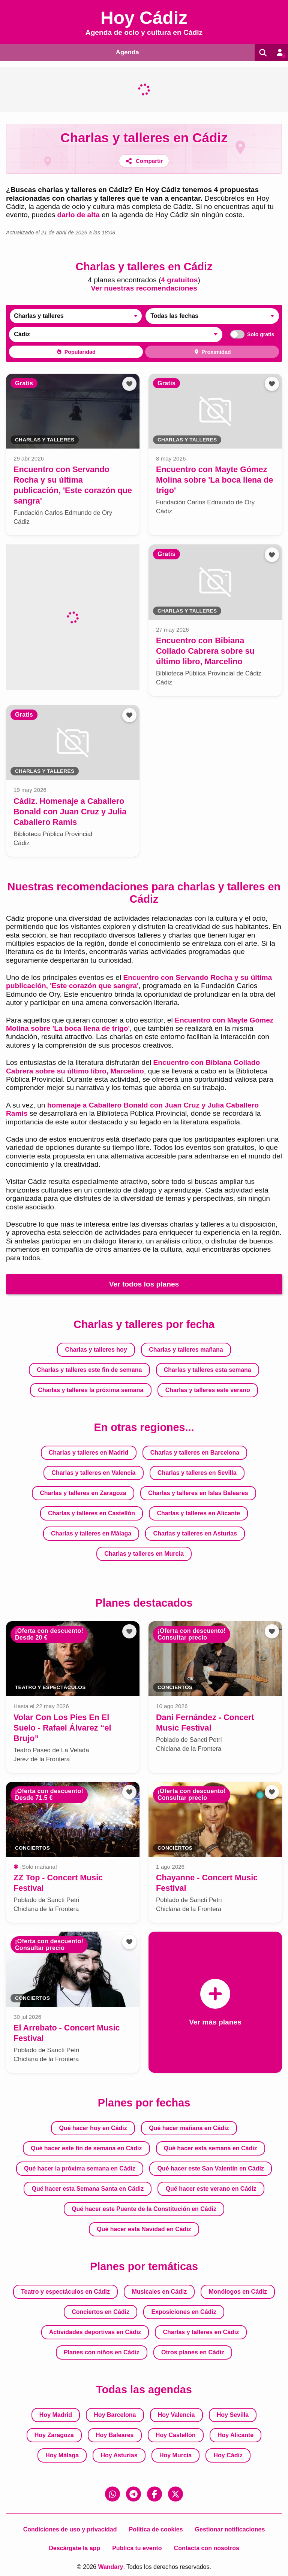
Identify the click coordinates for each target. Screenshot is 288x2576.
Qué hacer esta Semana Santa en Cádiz (88, 2188)
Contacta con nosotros (206, 2548)
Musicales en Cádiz (159, 2291)
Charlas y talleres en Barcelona (194, 1452)
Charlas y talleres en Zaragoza (83, 1492)
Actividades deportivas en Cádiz (95, 2332)
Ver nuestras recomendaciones (144, 288)
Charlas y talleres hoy (96, 1349)
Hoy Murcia (175, 2455)
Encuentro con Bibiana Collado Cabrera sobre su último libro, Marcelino (133, 1066)
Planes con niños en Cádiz (102, 2352)
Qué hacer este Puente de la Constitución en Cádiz (144, 2208)
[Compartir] (144, 160)
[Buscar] (261, 52)
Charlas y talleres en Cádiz (201, 2332)
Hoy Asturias (118, 2455)
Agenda (125, 52)
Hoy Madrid (55, 2414)
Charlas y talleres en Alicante (198, 1513)
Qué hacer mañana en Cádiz (189, 2127)
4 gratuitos (179, 279)
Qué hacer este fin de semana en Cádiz (86, 2148)
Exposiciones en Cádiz (183, 2311)
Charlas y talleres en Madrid (89, 1452)
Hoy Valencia (176, 2414)
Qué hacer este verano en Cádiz (211, 2188)
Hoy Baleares (115, 2434)
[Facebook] (154, 2493)
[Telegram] (133, 2493)
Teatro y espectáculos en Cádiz (65, 2291)
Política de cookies (156, 2529)
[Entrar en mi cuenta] (279, 52)
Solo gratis (249, 334)
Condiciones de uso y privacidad (70, 2529)
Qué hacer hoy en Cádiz (93, 2127)
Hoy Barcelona (115, 2414)
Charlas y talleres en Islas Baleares (198, 1492)
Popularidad (76, 352)
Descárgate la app (74, 2548)
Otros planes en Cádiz (192, 2352)
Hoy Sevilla (233, 2414)
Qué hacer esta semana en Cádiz (210, 2148)
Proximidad (212, 352)
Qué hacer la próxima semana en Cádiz (79, 2168)
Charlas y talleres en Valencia (93, 1472)
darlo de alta (78, 215)
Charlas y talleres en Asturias (195, 1533)
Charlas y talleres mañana (186, 1349)
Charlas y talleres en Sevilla (197, 1472)
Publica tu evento (137, 2548)
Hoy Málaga (62, 2455)
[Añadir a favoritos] (129, 383)
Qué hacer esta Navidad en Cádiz (144, 2229)
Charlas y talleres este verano (207, 1389)
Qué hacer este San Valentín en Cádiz (210, 2168)
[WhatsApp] (112, 2493)
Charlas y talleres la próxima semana (90, 1389)
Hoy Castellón (176, 2434)
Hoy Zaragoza (54, 2434)
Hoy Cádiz (228, 2455)
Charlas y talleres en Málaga (91, 1533)
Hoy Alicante (236, 2434)
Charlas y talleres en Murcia (144, 1553)
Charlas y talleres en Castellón (91, 1513)
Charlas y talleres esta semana (207, 1369)
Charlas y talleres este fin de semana (89, 1369)
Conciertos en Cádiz (100, 2311)
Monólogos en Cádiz (238, 2291)
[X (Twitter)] (175, 2493)
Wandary (110, 2566)
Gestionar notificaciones (230, 2529)
